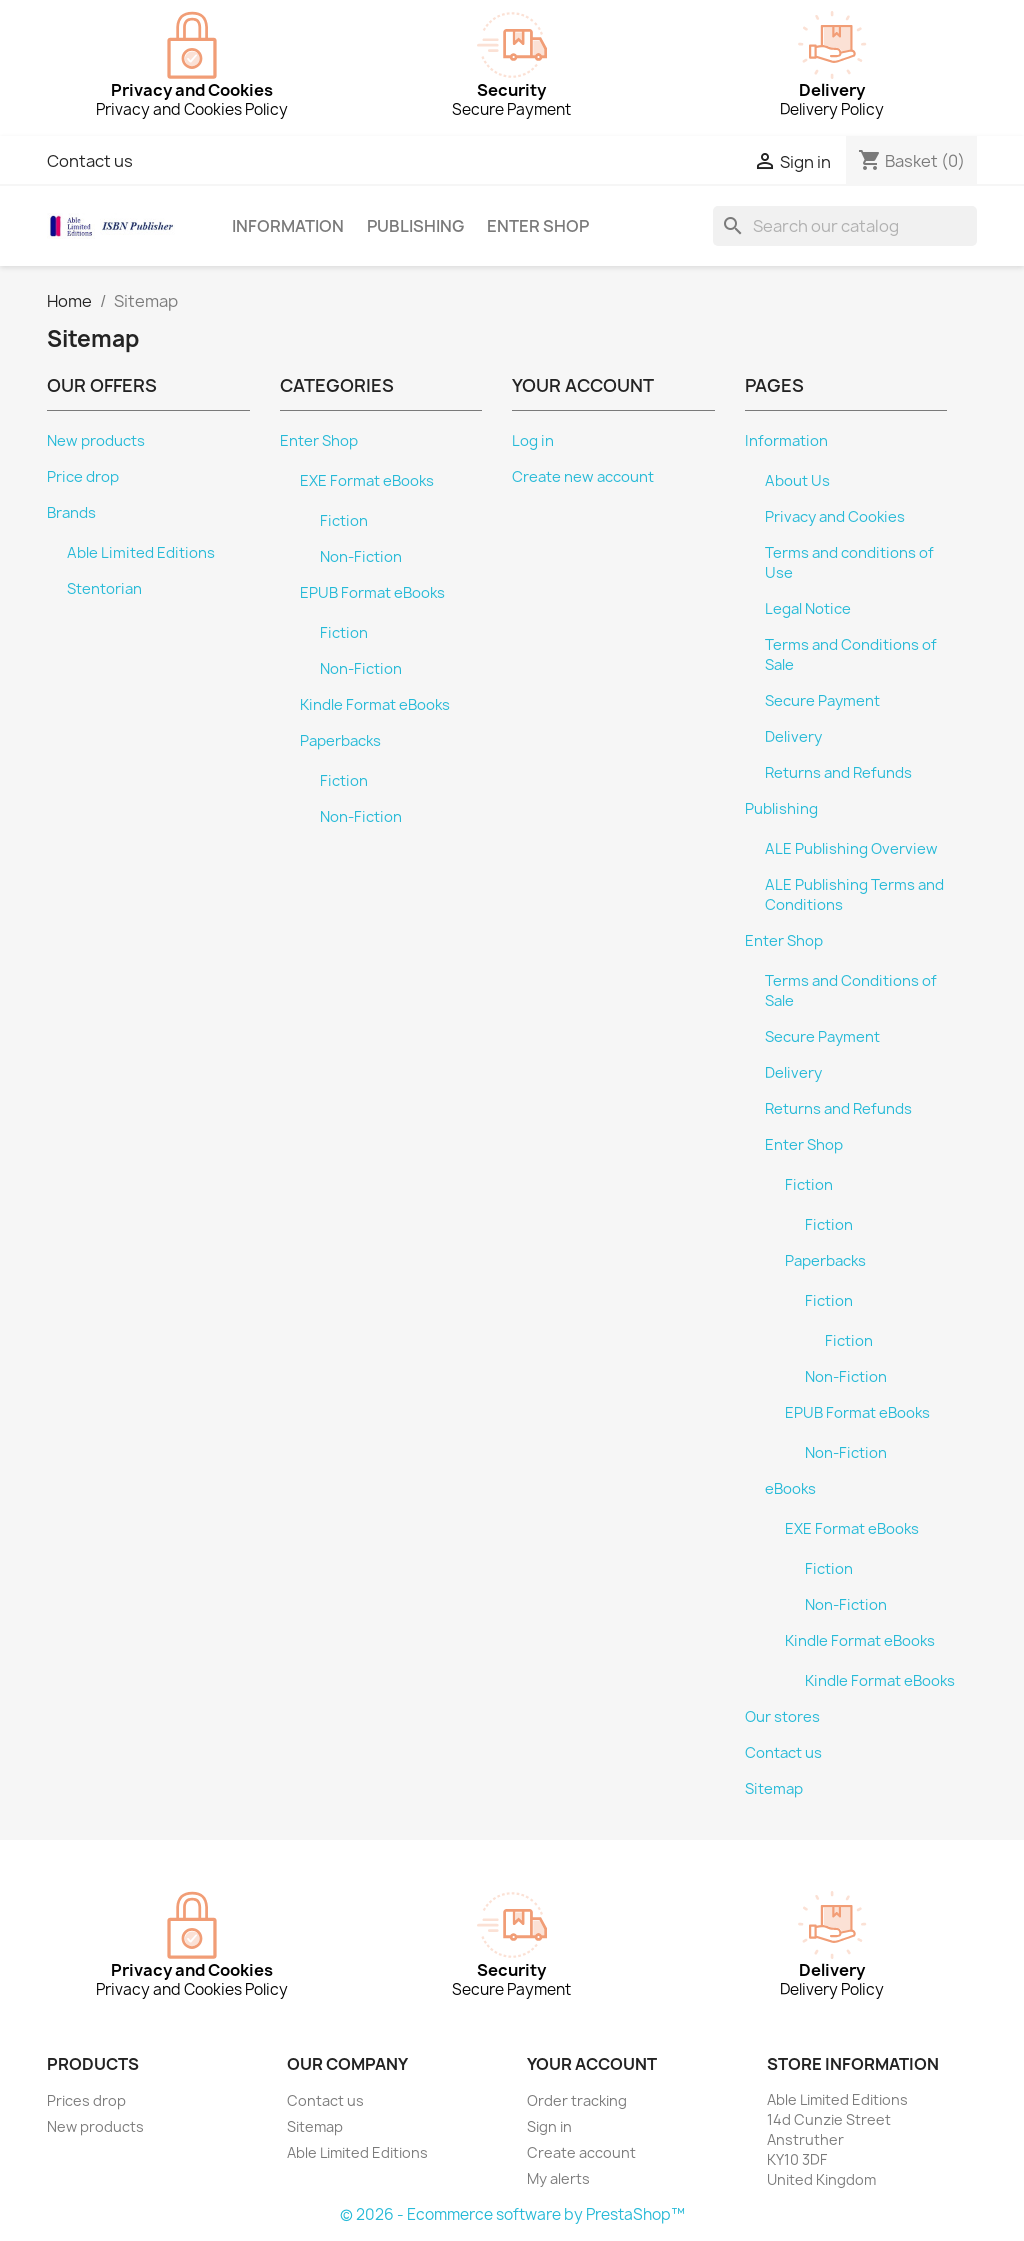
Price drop (83, 477)
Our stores (782, 1717)
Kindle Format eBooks (375, 705)
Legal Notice (808, 609)
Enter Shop (538, 226)
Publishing (415, 226)
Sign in (549, 2126)
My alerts (558, 2178)
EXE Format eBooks (367, 481)
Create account (581, 2152)
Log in (533, 441)
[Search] (845, 226)
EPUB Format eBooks (372, 593)
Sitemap (774, 1789)
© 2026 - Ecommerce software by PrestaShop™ (512, 2214)
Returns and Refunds (838, 773)
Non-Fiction (361, 557)
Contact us (90, 161)
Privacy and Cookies (835, 517)
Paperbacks (340, 741)
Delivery (793, 737)
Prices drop (86, 2100)
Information (288, 226)
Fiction (344, 521)
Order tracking (577, 2100)
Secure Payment (822, 701)
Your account (592, 2064)
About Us (797, 481)
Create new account (583, 477)
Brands (71, 513)
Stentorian (104, 589)
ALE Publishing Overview (851, 849)
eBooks (790, 1489)
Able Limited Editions (141, 553)
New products (96, 441)
